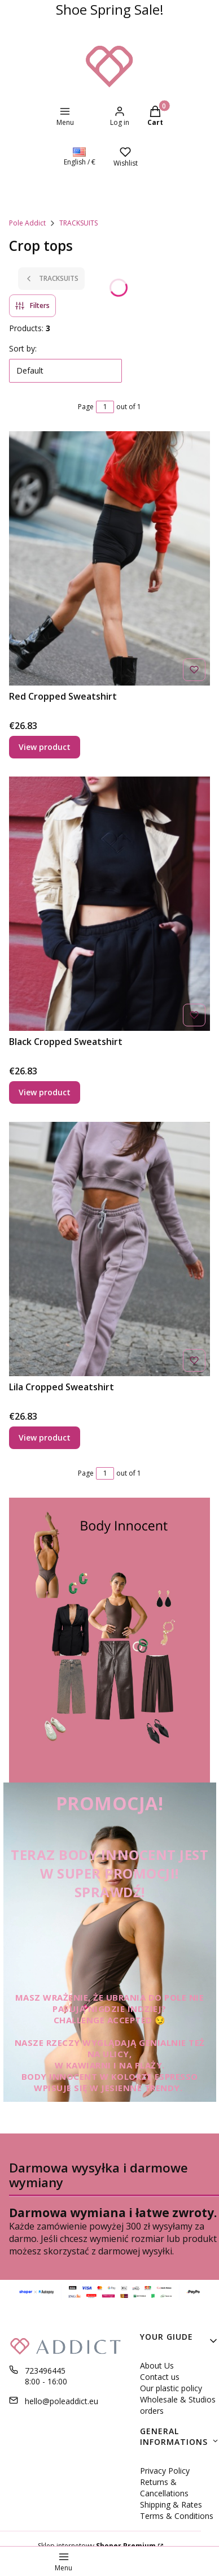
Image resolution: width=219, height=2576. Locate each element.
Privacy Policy (165, 2470)
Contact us (159, 2376)
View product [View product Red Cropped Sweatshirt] (45, 746)
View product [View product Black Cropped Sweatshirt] (45, 1092)
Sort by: (23, 348)
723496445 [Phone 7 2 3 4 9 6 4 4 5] (45, 2370)
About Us (157, 2365)
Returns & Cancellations (164, 2488)
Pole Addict (27, 223)
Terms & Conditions (176, 2515)
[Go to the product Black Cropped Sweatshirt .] (109, 904)
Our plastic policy (171, 2388)
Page (86, 406)
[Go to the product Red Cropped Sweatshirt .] (109, 558)
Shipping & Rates (171, 2504)
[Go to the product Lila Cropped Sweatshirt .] (109, 1249)
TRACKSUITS (78, 223)
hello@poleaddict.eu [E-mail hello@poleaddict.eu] (61, 2401)
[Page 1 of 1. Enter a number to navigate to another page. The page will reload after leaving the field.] (105, 407)
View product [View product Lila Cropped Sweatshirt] (45, 1437)
